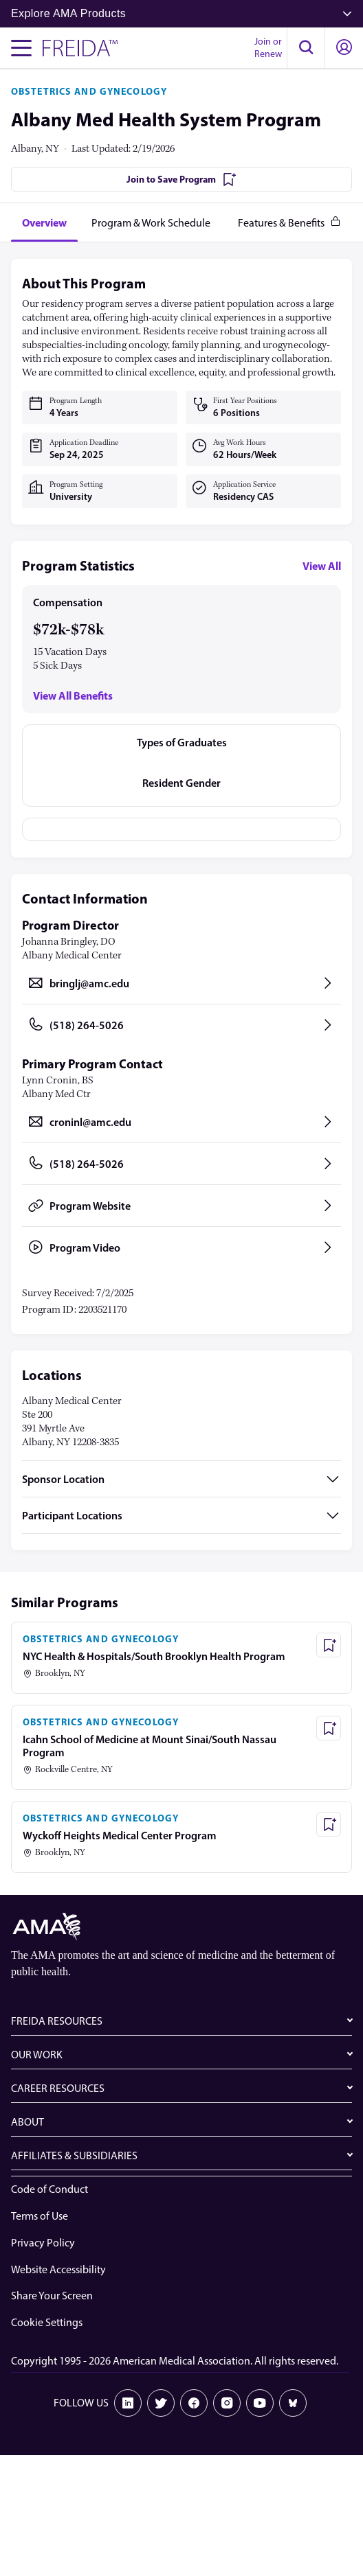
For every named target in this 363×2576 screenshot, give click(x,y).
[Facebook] (194, 2403)
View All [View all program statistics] (321, 566)
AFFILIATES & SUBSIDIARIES (74, 2155)
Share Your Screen (52, 2295)
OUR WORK (37, 2054)
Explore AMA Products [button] (181, 13)
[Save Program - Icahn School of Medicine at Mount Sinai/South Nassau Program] (328, 1728)
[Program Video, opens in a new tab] (181, 1247)
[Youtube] (260, 2403)
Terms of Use (39, 2215)
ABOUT (27, 2121)
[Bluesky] (293, 2403)
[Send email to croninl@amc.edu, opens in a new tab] (181, 1122)
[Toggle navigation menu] (21, 48)
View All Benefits (73, 695)
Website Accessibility (58, 2269)
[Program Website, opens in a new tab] (181, 1206)
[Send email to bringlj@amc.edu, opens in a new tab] (181, 983)
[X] (161, 2403)
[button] (306, 48)
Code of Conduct (49, 2189)
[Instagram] (227, 2403)
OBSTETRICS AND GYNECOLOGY (89, 91)
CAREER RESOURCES (57, 2088)
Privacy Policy (43, 2242)
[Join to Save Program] (181, 179)
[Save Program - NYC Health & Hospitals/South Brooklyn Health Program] (328, 1645)
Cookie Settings (46, 2322)
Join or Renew (268, 48)
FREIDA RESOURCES (56, 2020)
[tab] (44, 222)
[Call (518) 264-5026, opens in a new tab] (181, 1025)
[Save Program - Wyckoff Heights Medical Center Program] (328, 1824)
